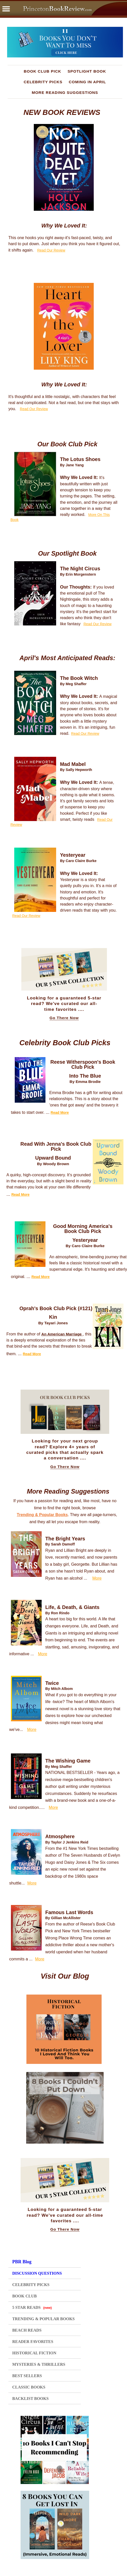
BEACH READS (26, 2330)
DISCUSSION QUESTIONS (37, 2273)
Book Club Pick (42, 71)
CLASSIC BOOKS (28, 2387)
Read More (32, 1354)
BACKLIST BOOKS (30, 2398)
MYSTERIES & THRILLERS (38, 2364)
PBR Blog (21, 2261)
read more (60, 1113)
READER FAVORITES (32, 2341)
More (96, 1578)
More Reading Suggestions (65, 92)
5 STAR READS (32, 2307)
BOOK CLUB (24, 2296)
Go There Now (64, 1018)
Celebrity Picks (43, 82)
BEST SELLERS (27, 2376)
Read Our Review (51, 250)
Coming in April (87, 82)
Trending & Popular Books (42, 1515)
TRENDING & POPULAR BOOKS (43, 2319)
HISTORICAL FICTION (34, 2353)
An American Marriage (62, 1334)
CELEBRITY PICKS (31, 2284)
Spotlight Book (87, 71)
